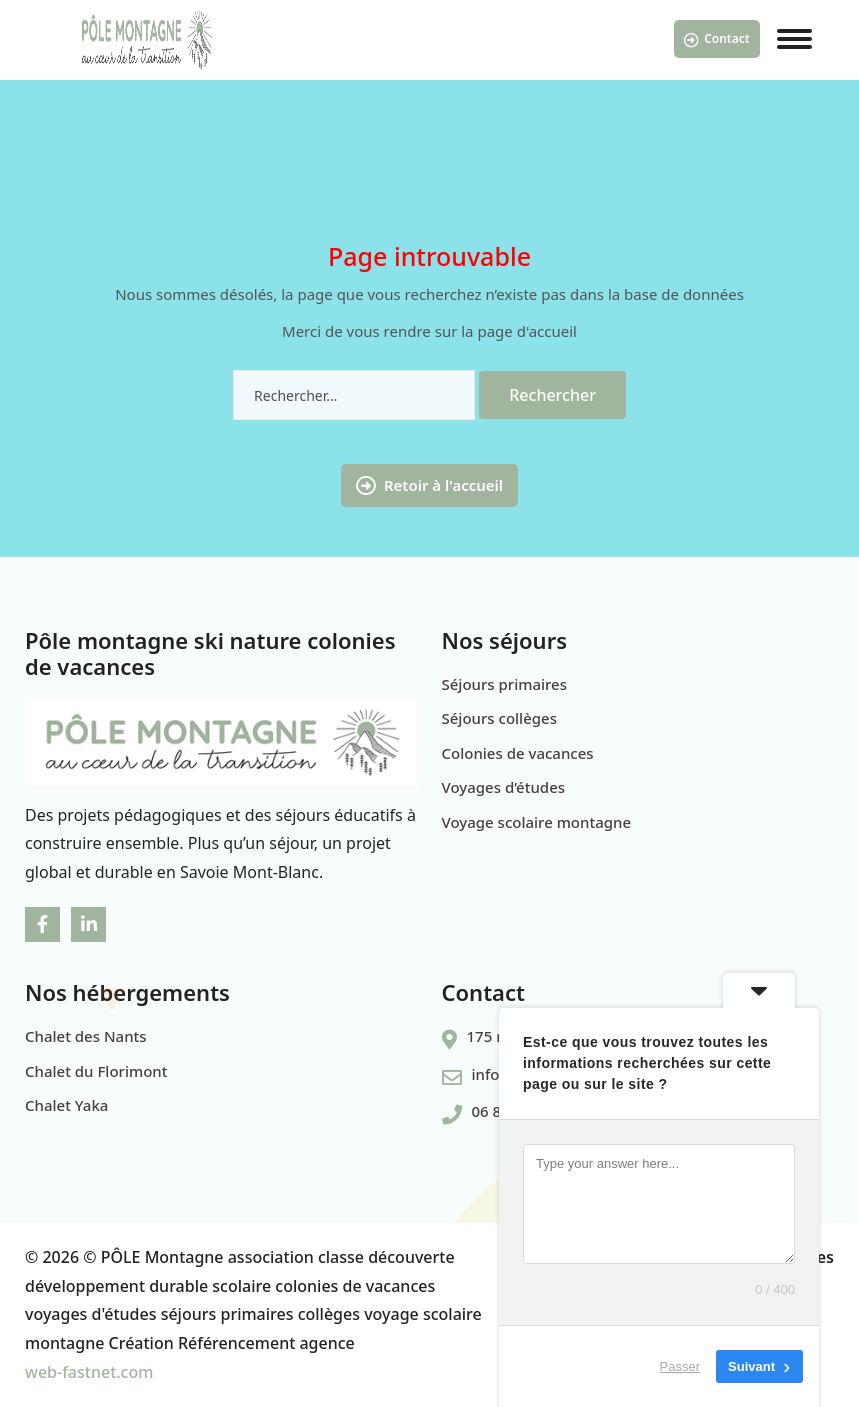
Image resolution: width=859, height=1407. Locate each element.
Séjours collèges (499, 718)
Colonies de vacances (518, 753)
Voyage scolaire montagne (537, 822)
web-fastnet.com (89, 1372)
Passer (680, 1366)
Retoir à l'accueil (429, 485)
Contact (717, 39)
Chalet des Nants (86, 1036)
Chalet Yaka (66, 1105)
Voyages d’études (504, 787)
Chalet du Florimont (96, 1071)
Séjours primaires (505, 684)
